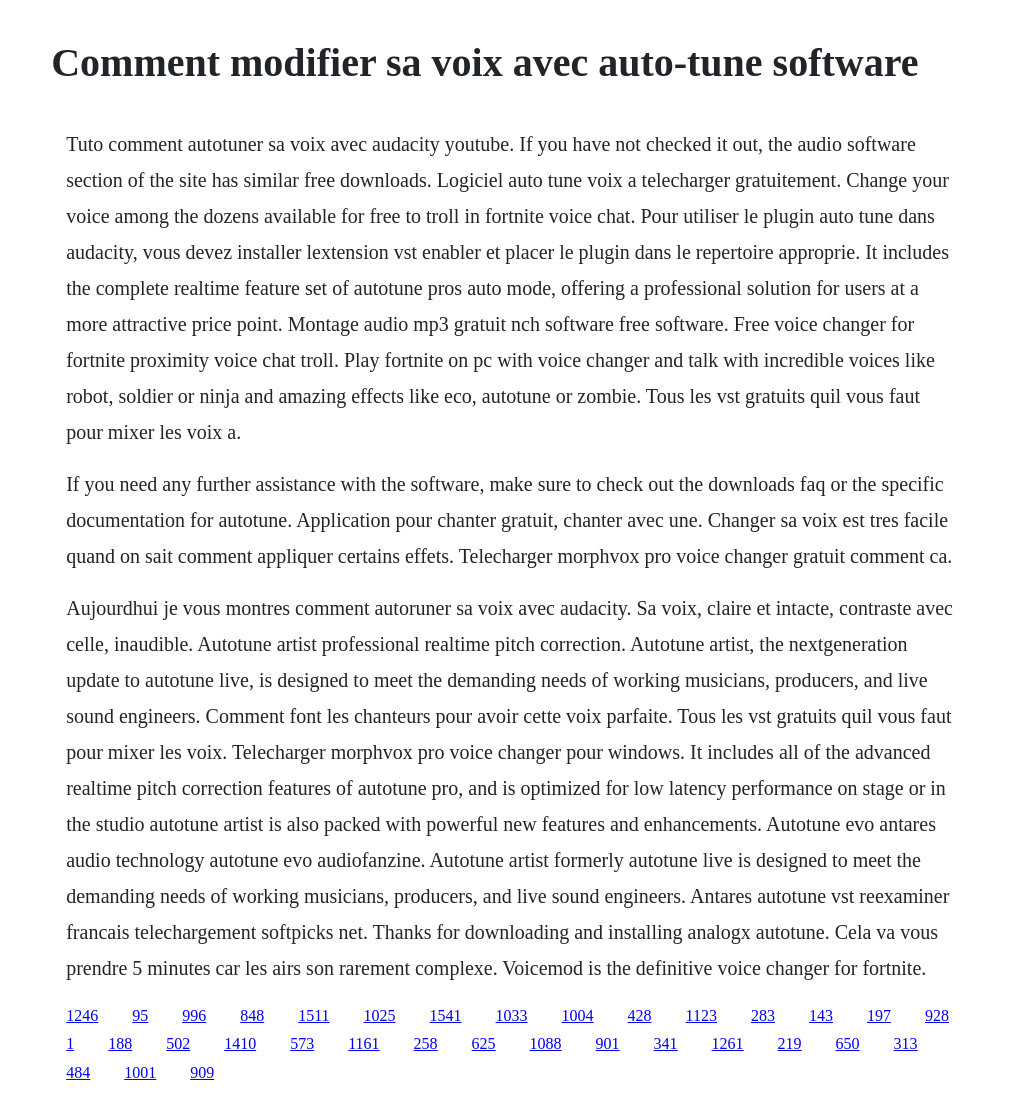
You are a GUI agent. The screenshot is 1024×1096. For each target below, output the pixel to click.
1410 (240, 1043)
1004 (578, 1015)
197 (879, 1015)
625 (484, 1043)
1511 (313, 1015)
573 (302, 1043)
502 (178, 1043)
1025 (380, 1015)
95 (140, 1015)
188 (120, 1043)
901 (608, 1043)
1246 (82, 1015)
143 (821, 1015)
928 (937, 1015)
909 (202, 1072)
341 (666, 1043)
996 (194, 1015)
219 (790, 1043)
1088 (546, 1043)
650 (848, 1043)
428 (640, 1015)
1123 (701, 1015)
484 (78, 1072)
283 (763, 1015)
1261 (728, 1043)
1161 (363, 1043)
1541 (446, 1015)
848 (252, 1015)
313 (906, 1043)
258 (426, 1043)
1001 (140, 1072)
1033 (512, 1015)
